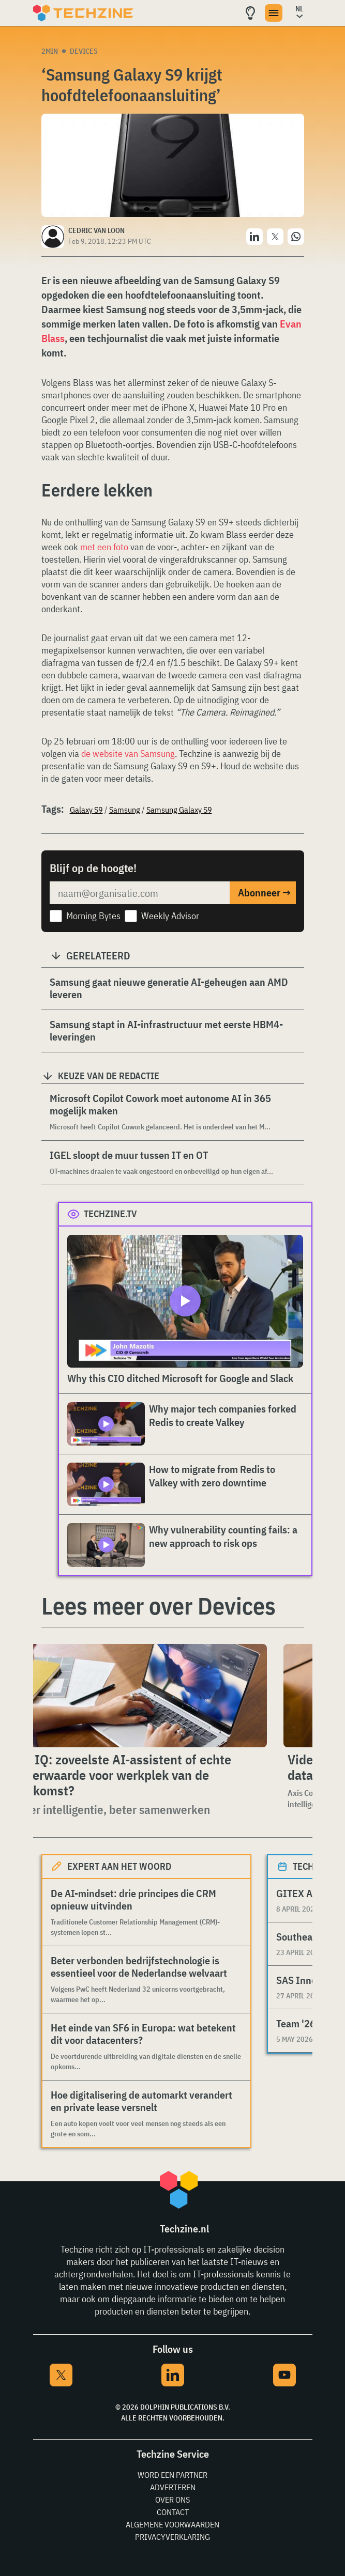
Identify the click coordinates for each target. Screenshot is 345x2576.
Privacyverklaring (172, 2537)
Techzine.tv (110, 1214)
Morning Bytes (93, 916)
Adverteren (173, 2487)
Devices (84, 51)
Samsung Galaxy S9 (179, 809)
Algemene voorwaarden (172, 2524)
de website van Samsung (128, 753)
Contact (173, 2512)
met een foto (104, 547)
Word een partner (172, 2475)
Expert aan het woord (119, 1866)
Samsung (124, 809)
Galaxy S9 (86, 809)
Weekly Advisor (170, 916)
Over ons (172, 2499)
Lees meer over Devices (158, 1606)
